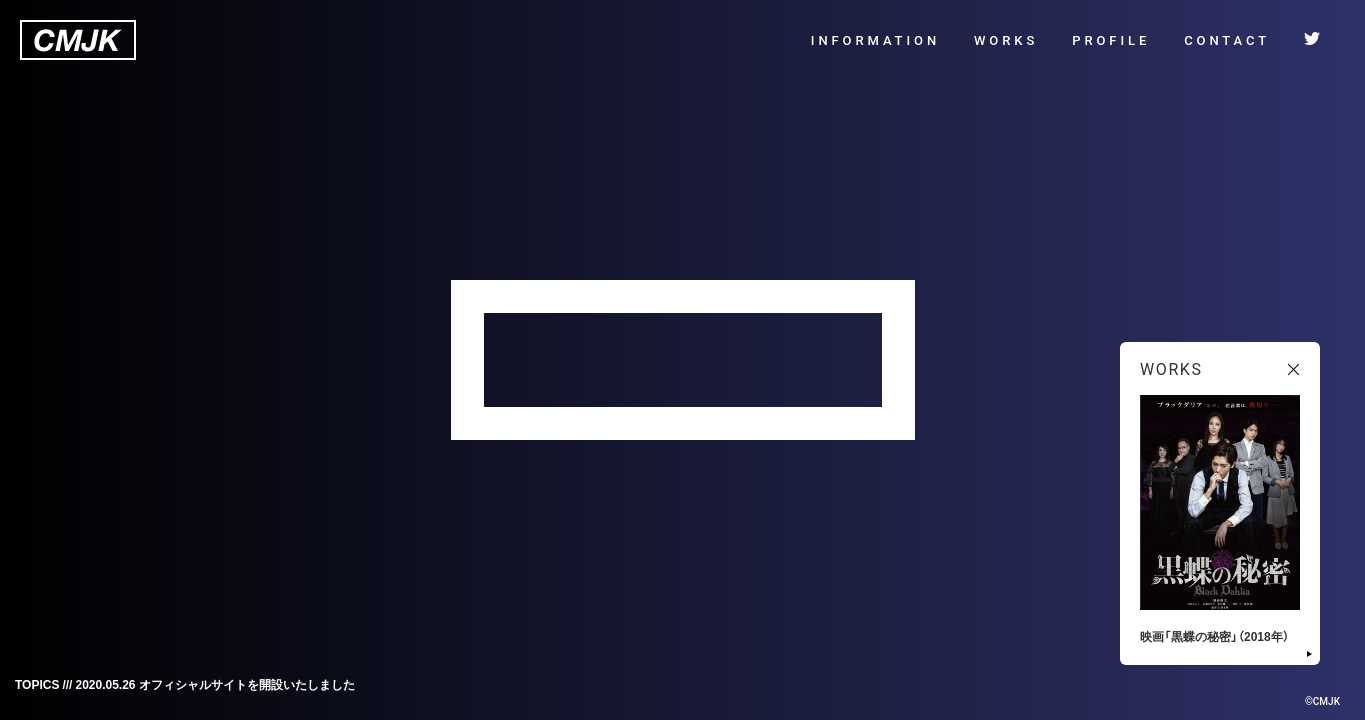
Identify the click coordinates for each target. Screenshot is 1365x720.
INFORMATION (875, 40)
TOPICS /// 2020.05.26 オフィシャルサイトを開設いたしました (185, 684)
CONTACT (1227, 40)
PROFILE (1111, 40)
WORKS (1006, 40)
